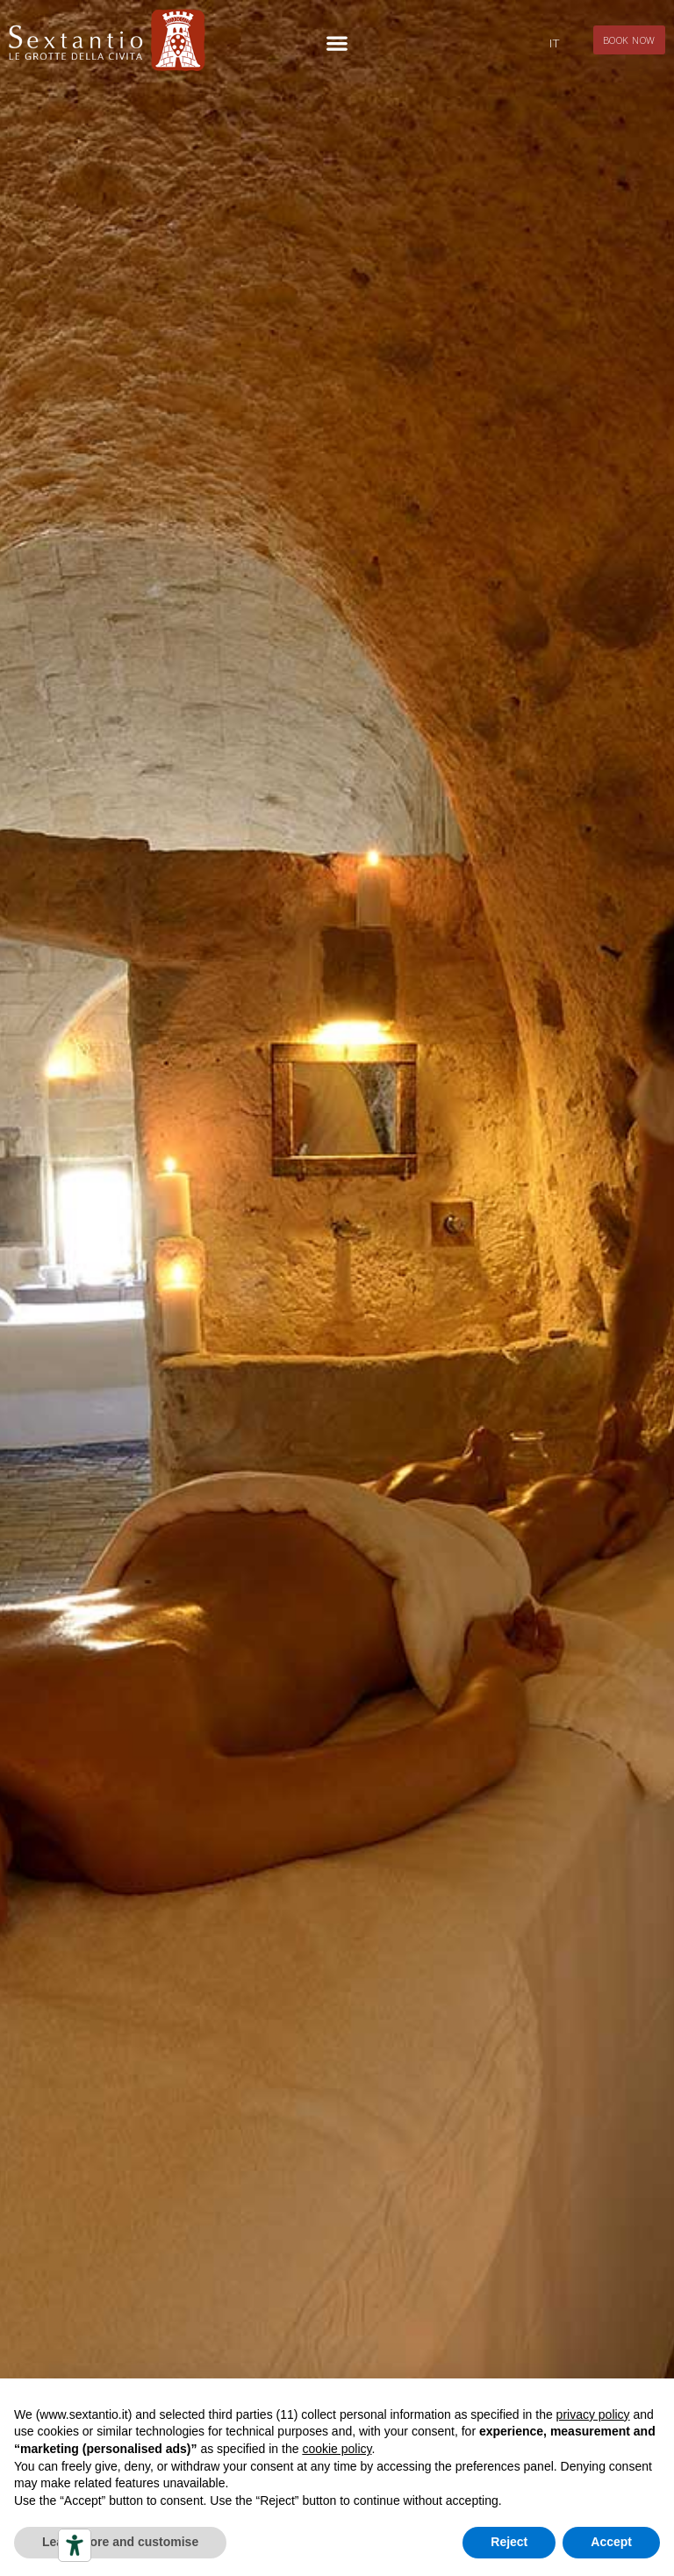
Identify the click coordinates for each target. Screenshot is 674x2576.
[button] (336, 43)
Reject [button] (509, 2542)
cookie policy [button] (336, 2449)
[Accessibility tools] (74, 2545)
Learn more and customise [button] (120, 2542)
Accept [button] (611, 2542)
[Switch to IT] (554, 43)
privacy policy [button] (593, 2414)
